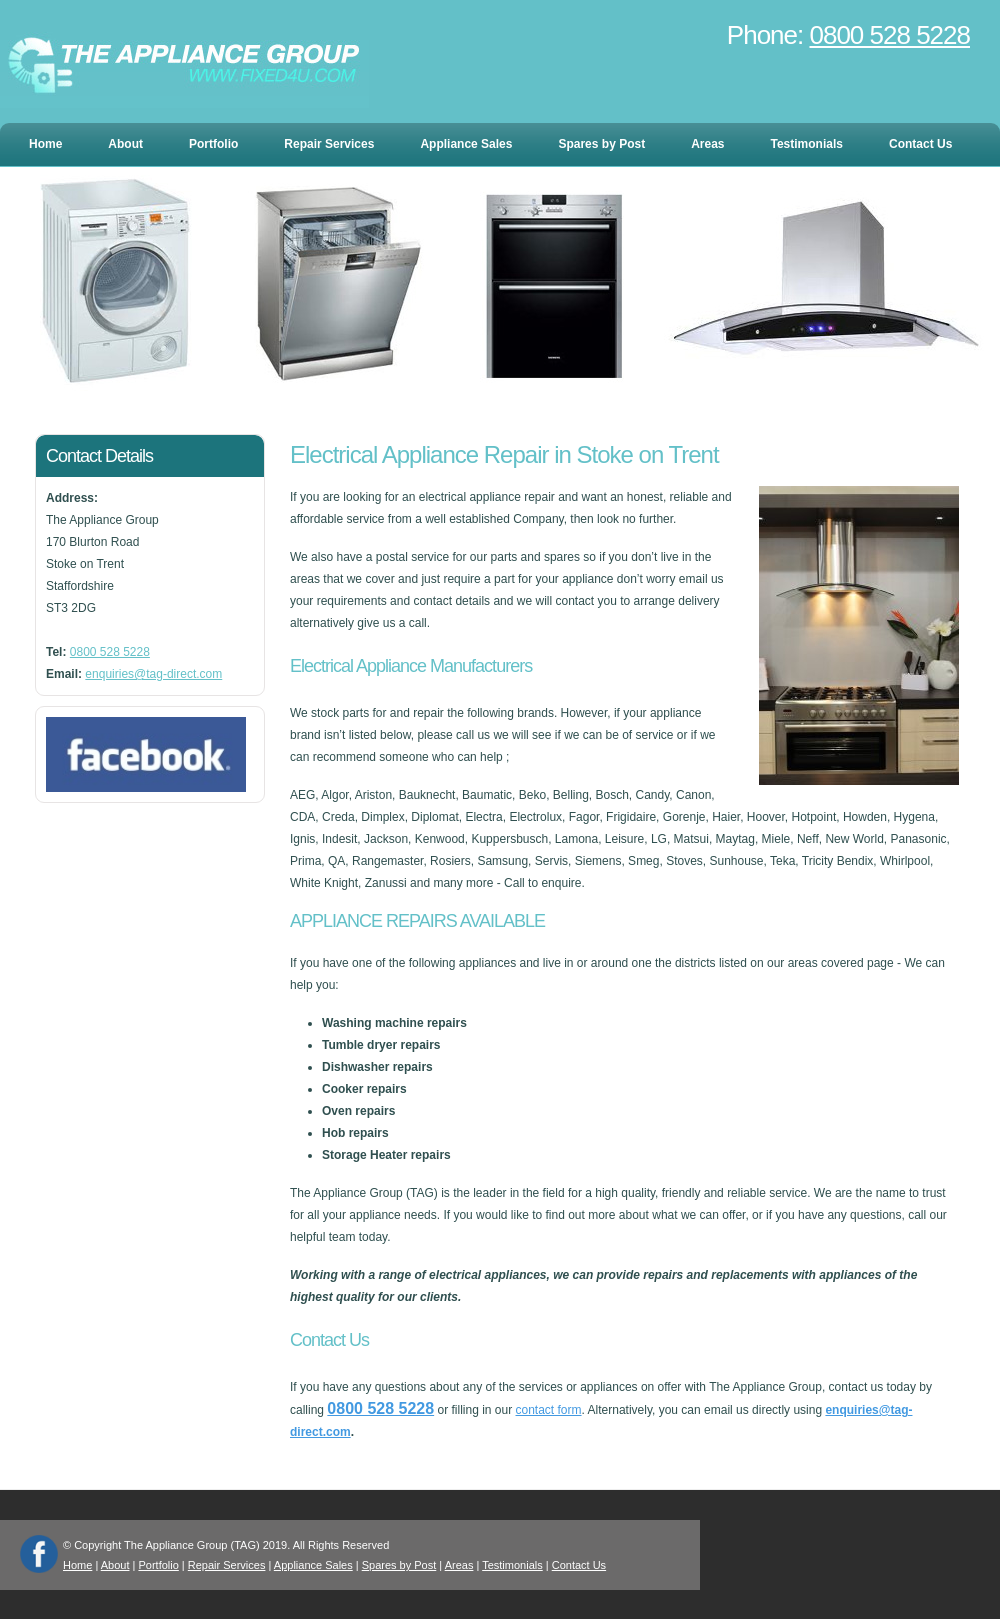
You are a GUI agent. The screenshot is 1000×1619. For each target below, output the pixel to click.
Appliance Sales (466, 144)
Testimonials (807, 144)
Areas (707, 144)
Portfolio (213, 144)
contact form (549, 1410)
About (125, 144)
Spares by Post (601, 144)
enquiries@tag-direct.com (153, 674)
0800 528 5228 (889, 35)
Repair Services (329, 144)
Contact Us (920, 144)
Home (45, 144)
